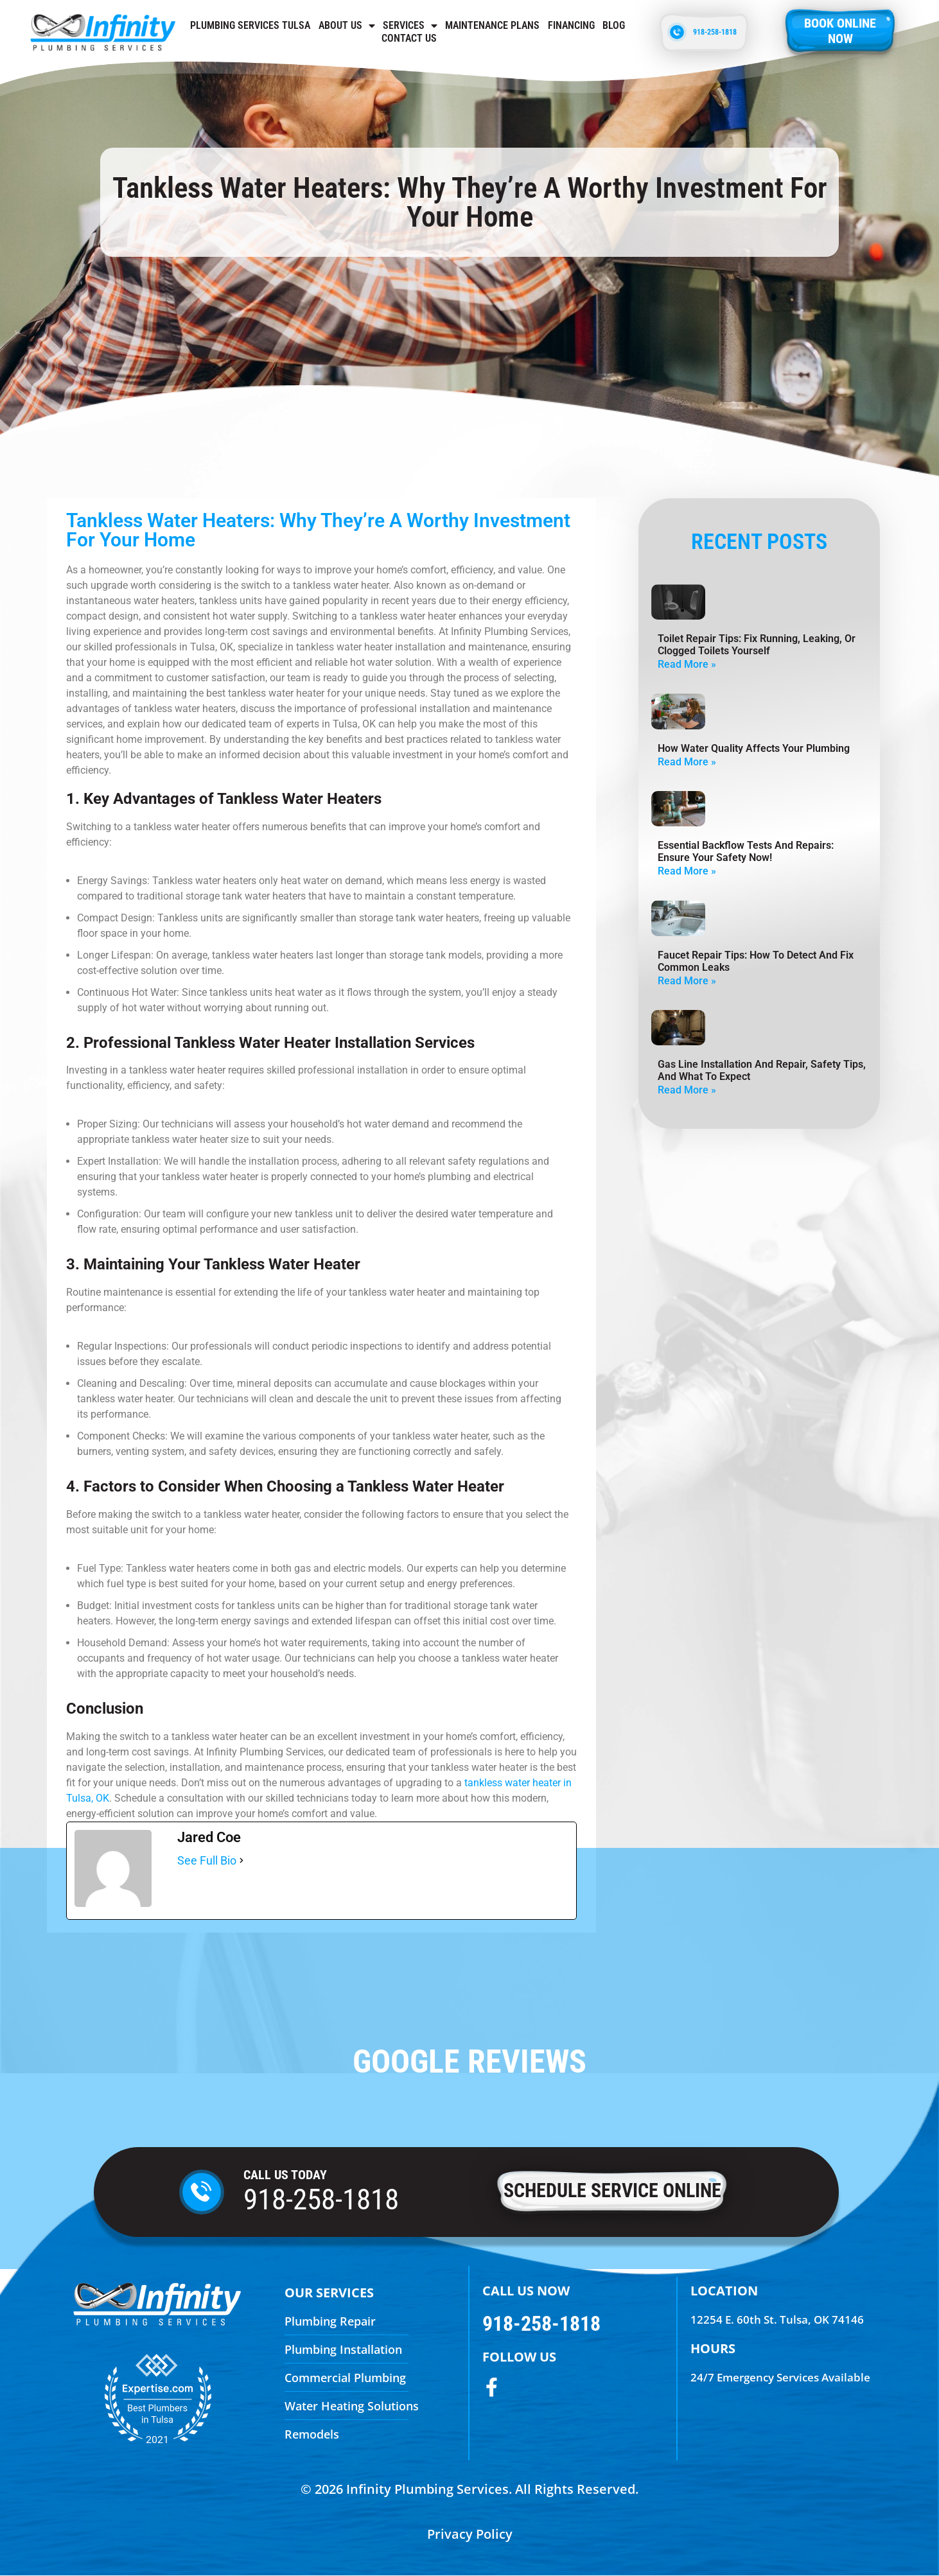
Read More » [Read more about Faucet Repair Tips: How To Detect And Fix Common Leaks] (687, 981)
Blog (613, 25)
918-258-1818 (321, 2199)
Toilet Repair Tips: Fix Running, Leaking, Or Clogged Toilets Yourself (757, 644)
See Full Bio (206, 1860)
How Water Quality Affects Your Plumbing (754, 748)
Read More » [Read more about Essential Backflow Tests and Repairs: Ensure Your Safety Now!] (687, 871)
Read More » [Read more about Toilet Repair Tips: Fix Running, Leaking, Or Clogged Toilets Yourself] (687, 664)
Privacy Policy (470, 2534)
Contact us (409, 38)
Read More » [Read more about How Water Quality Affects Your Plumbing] (687, 762)
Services (410, 25)
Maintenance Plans (492, 25)
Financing (571, 25)
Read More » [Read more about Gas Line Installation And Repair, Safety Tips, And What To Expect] (687, 1090)
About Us (347, 25)
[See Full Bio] (241, 1860)
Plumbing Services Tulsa (250, 25)
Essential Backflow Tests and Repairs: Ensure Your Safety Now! (746, 851)
